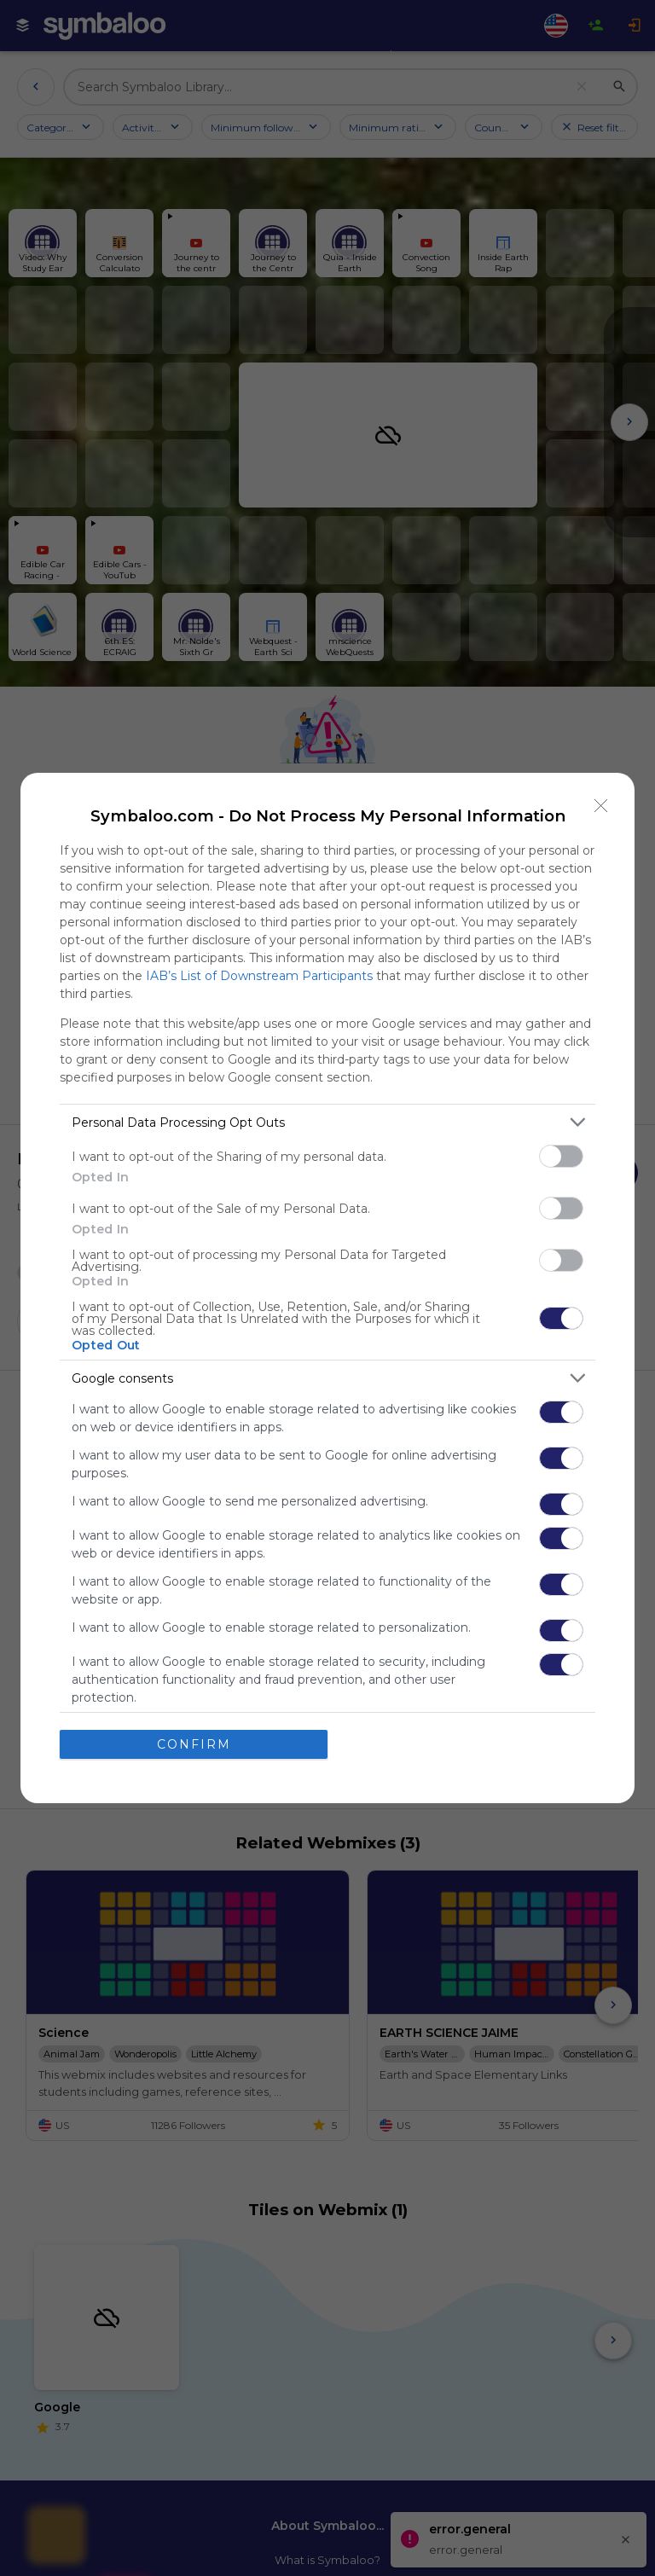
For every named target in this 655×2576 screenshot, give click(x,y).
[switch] (561, 1156)
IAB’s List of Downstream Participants (259, 975)
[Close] (601, 806)
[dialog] (327, 1288)
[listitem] (327, 1122)
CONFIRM (194, 1743)
